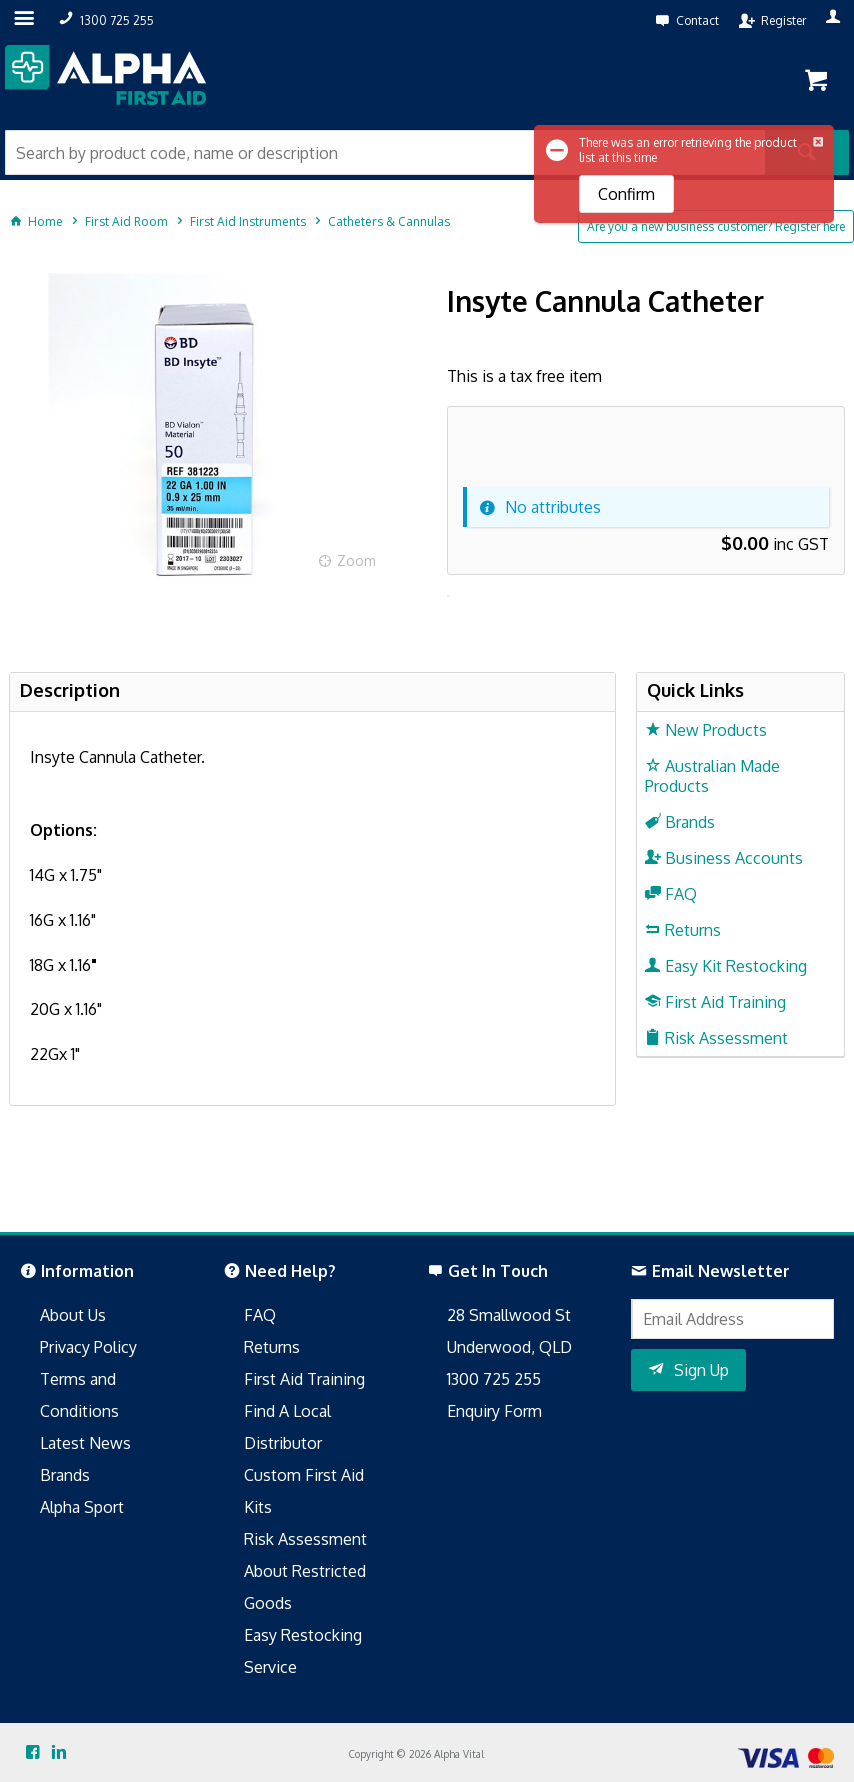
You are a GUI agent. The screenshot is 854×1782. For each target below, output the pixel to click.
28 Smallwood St (509, 1315)
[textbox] (385, 152)
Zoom (356, 560)
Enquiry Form (494, 1411)
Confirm (626, 194)
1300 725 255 (494, 1379)
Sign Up (701, 1370)
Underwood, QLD (509, 1347)
